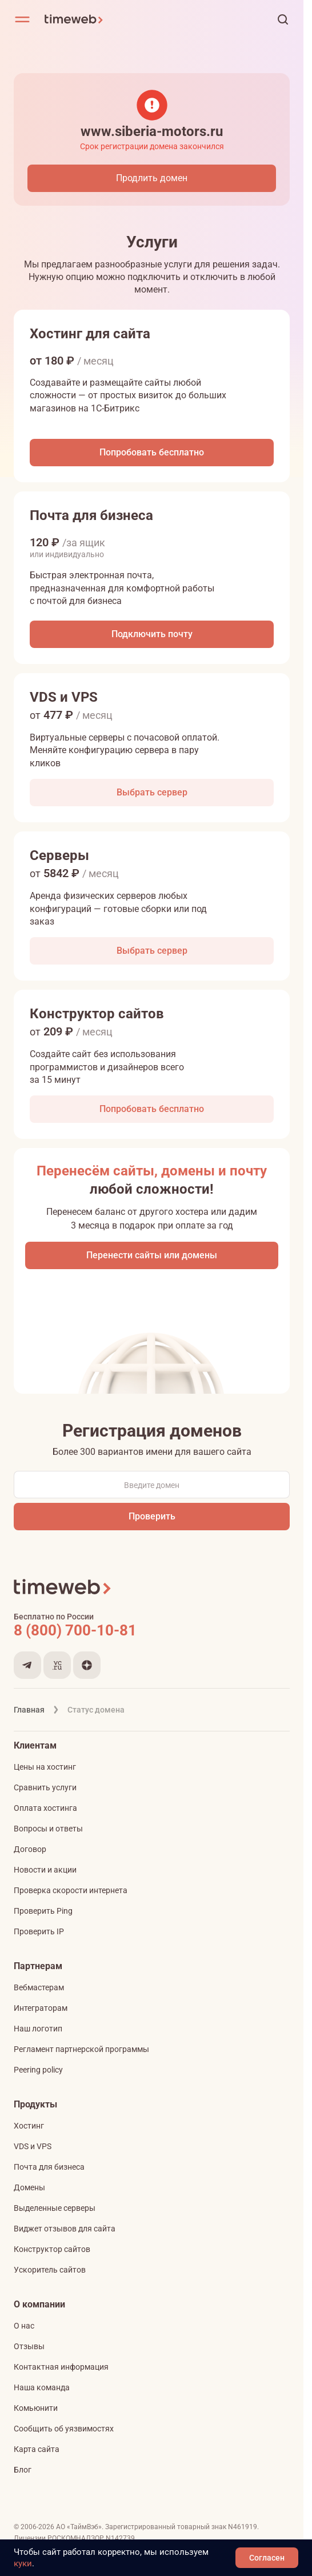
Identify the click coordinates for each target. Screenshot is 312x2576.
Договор (30, 1849)
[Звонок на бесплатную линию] (152, 1630)
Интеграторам (40, 2008)
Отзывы (29, 2346)
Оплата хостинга (45, 1808)
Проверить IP (39, 1931)
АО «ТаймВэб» (79, 2527)
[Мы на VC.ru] (57, 1665)
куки (23, 2563)
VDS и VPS (32, 2146)
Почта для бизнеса (49, 2166)
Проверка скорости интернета (70, 1890)
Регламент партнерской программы (81, 2049)
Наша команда (42, 2387)
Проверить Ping (43, 1910)
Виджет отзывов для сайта (64, 2228)
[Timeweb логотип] (144, 19)
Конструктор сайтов (52, 2249)
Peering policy (38, 2069)
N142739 (120, 2538)
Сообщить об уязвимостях (64, 2428)
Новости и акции (45, 1869)
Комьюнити (36, 2408)
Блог (22, 2469)
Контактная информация (61, 2366)
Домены (29, 2187)
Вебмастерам (39, 1987)
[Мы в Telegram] (27, 1665)
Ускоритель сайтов (50, 2269)
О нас (24, 2325)
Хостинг (29, 2125)
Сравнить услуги (45, 1787)
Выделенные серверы (54, 2208)
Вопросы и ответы (48, 1828)
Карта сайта (36, 2449)
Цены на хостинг (45, 1766)
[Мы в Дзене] (87, 1665)
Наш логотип (38, 2028)
